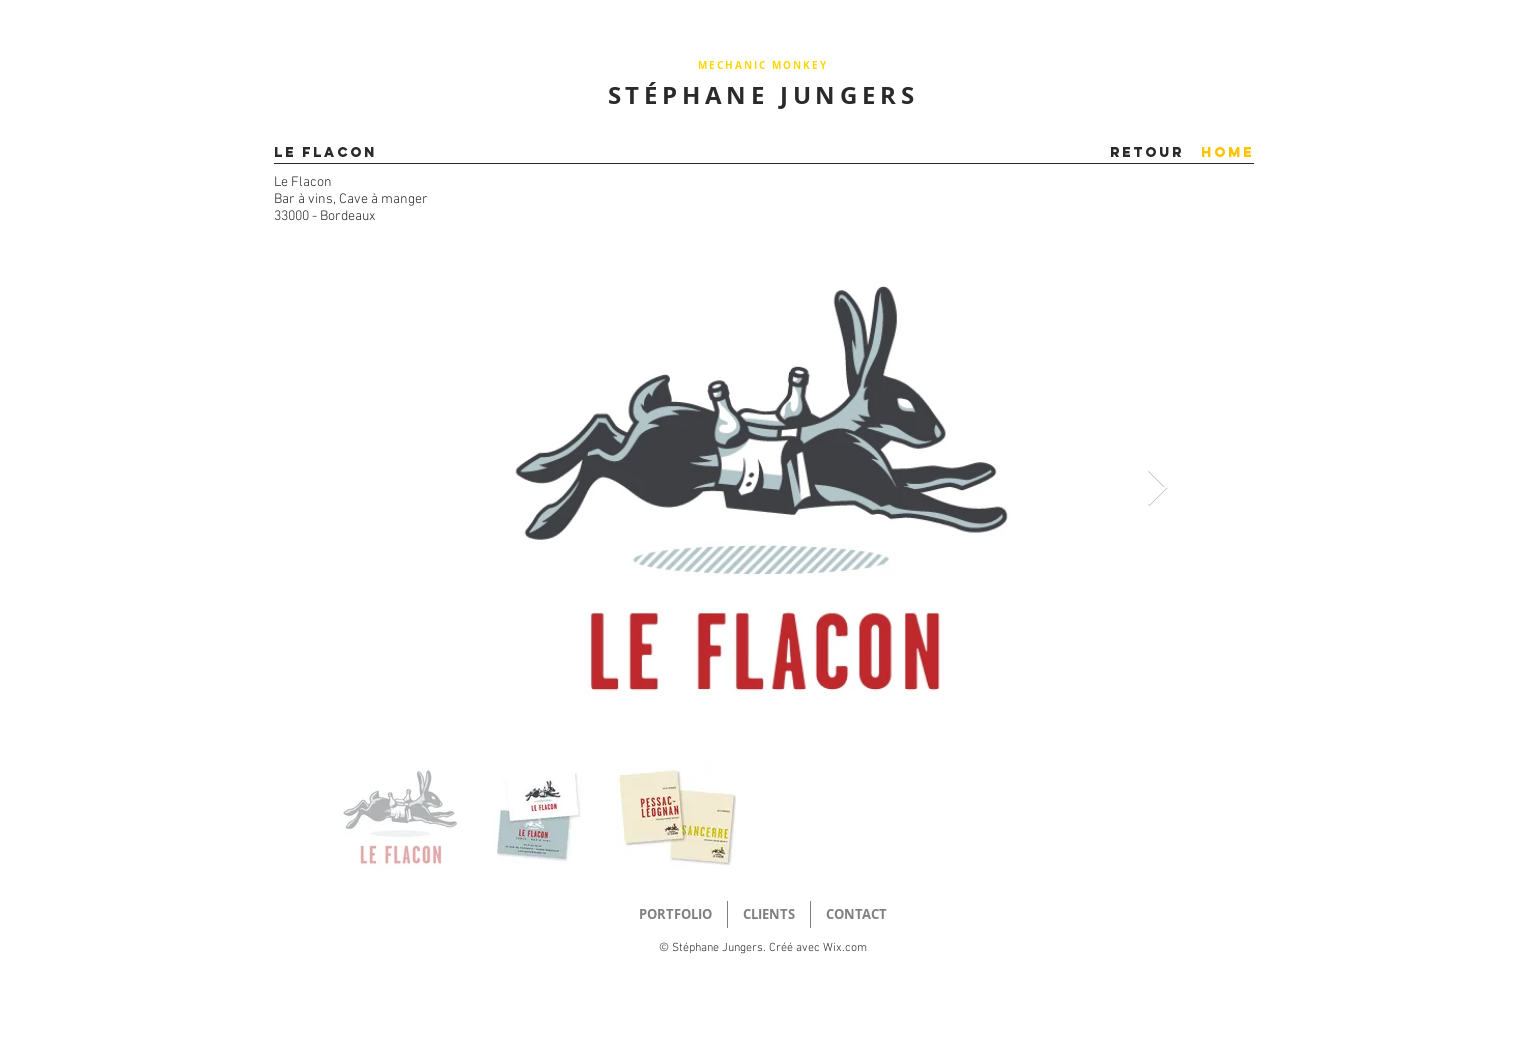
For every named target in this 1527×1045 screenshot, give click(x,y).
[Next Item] (1157, 488)
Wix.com (845, 948)
